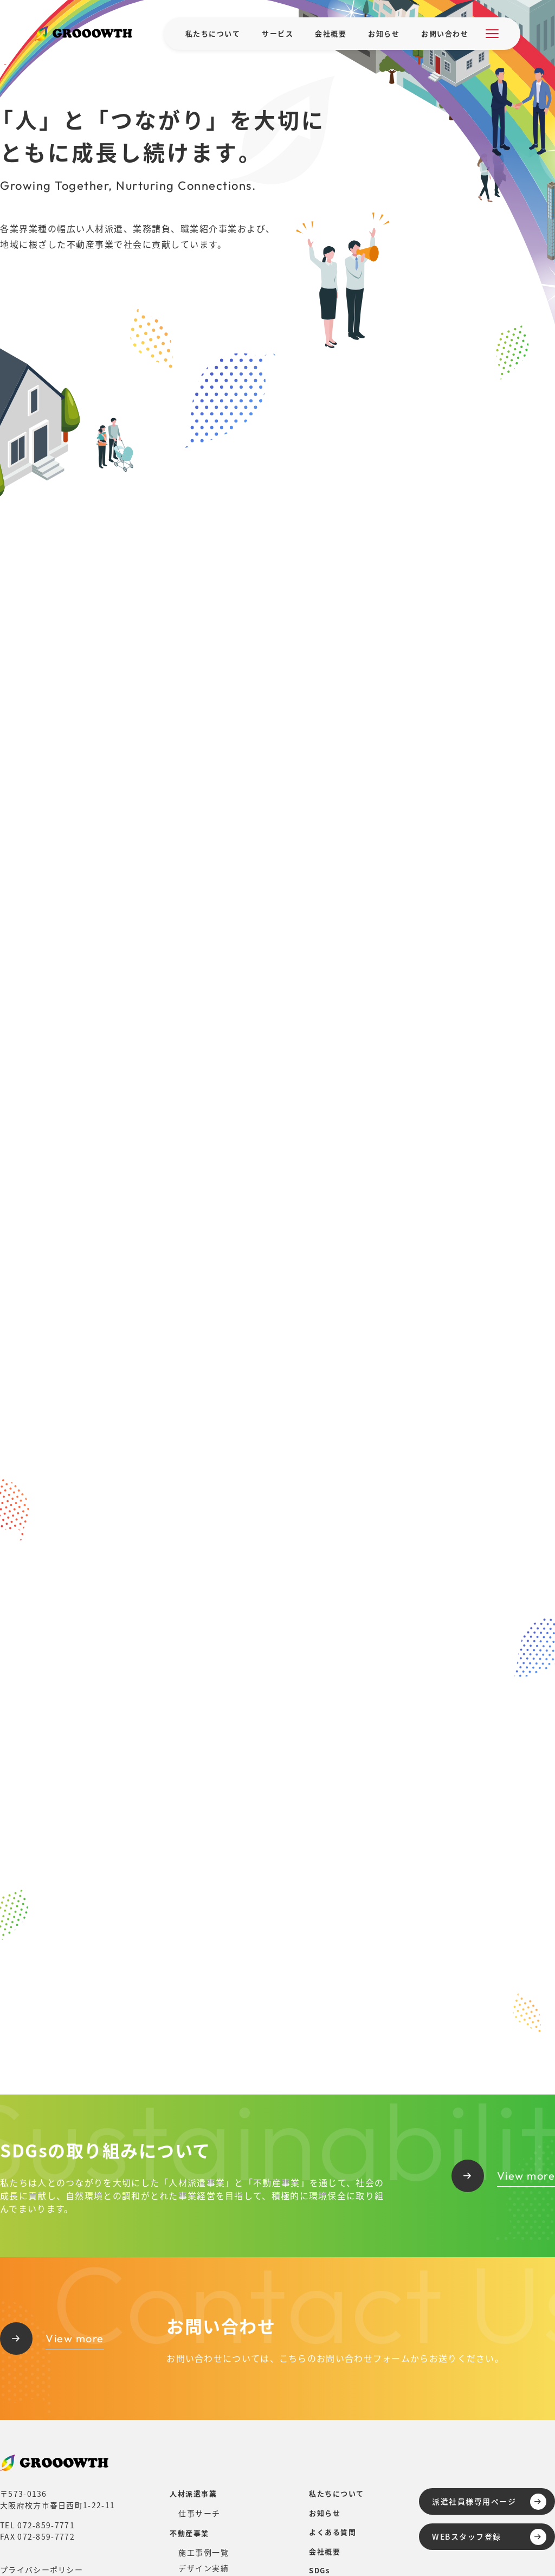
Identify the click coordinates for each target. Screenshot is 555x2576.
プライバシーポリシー (41, 2569)
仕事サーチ (199, 2513)
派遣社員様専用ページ (489, 2502)
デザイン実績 (203, 2567)
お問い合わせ (444, 33)
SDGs (319, 2570)
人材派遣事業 (193, 2493)
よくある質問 (332, 2532)
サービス (277, 33)
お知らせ (383, 33)
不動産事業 (189, 2533)
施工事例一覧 (203, 2552)
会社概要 (330, 33)
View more (503, 2176)
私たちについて (213, 33)
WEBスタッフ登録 (489, 2537)
